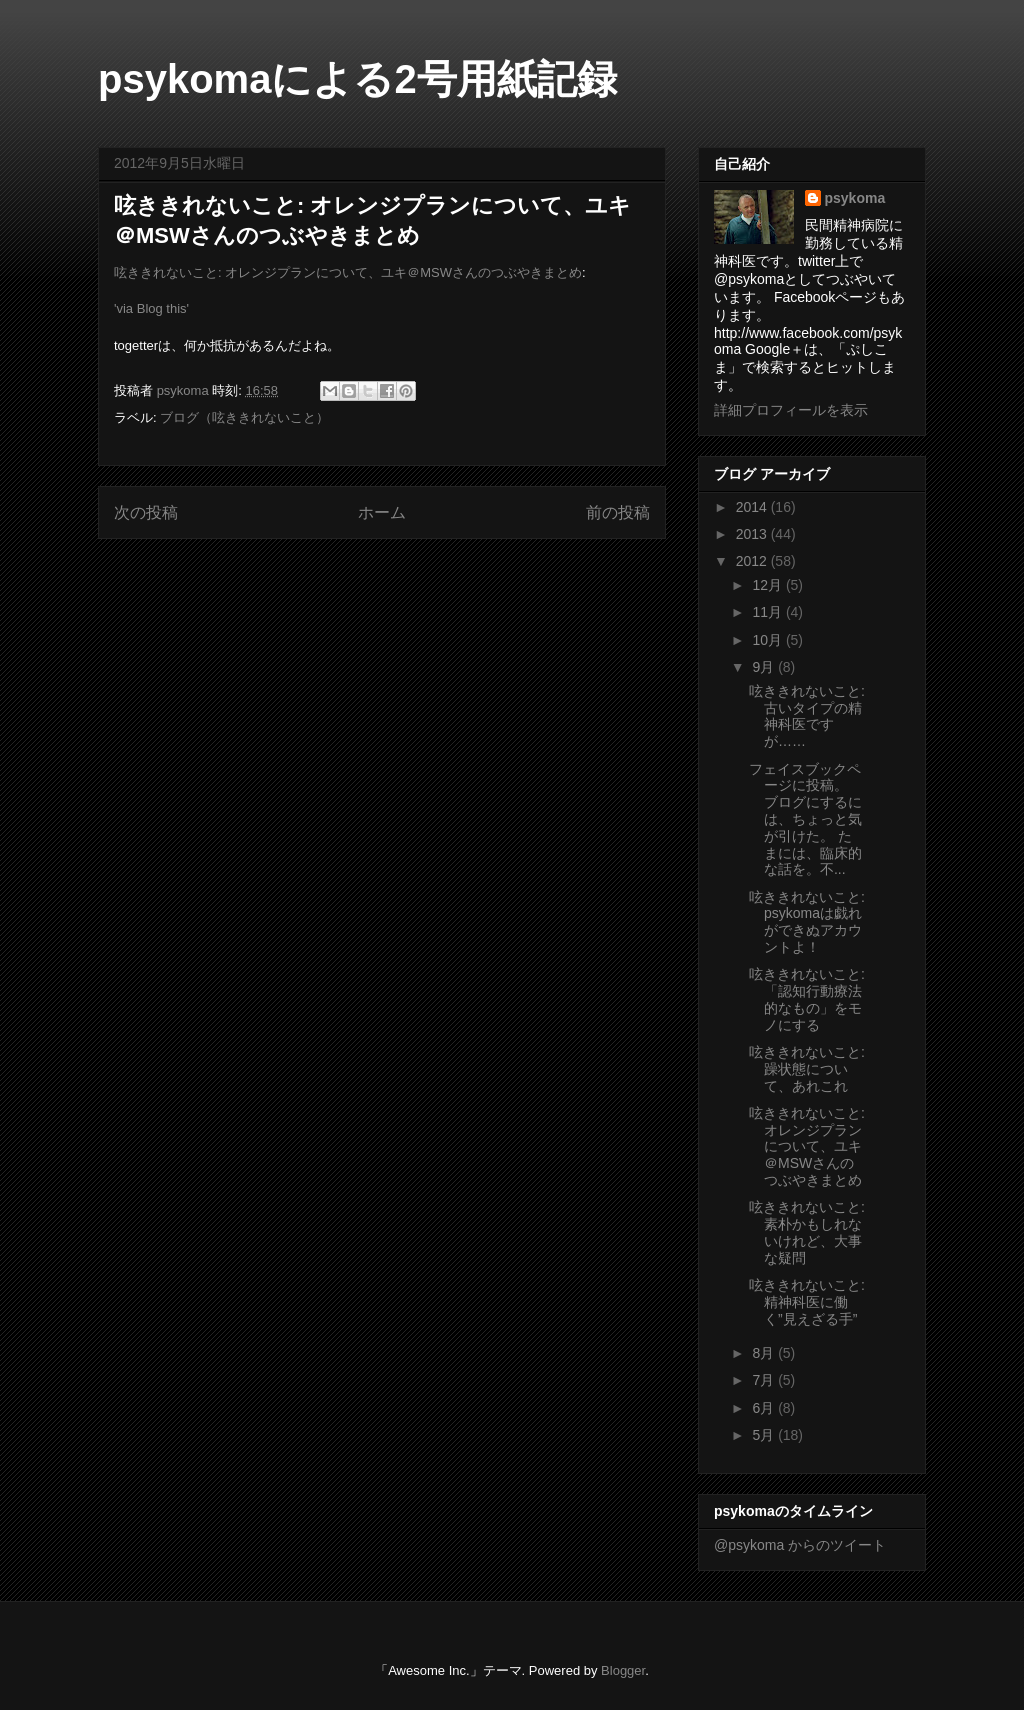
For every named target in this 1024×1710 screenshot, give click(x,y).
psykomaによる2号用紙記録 (357, 79)
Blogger (623, 1670)
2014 (753, 507)
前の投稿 (618, 512)
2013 (753, 534)
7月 (765, 1380)
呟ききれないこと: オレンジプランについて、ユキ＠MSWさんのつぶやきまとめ (348, 272)
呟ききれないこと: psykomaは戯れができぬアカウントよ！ (807, 922)
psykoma (855, 198)
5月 (765, 1435)
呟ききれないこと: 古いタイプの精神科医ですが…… (807, 716)
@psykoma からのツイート (800, 1545)
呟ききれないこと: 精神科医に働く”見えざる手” (807, 1302)
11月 (768, 612)
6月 (765, 1408)
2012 (753, 561)
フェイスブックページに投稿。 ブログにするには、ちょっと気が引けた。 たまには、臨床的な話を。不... (805, 819)
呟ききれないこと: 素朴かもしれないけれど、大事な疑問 (807, 1232)
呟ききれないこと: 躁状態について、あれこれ (807, 1069)
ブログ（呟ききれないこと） (244, 417)
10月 (768, 640)
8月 (765, 1353)
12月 (768, 585)
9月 (765, 667)
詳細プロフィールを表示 (791, 410)
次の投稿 (146, 512)
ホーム (382, 512)
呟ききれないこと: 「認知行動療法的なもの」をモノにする (807, 999)
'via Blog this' (151, 308)
